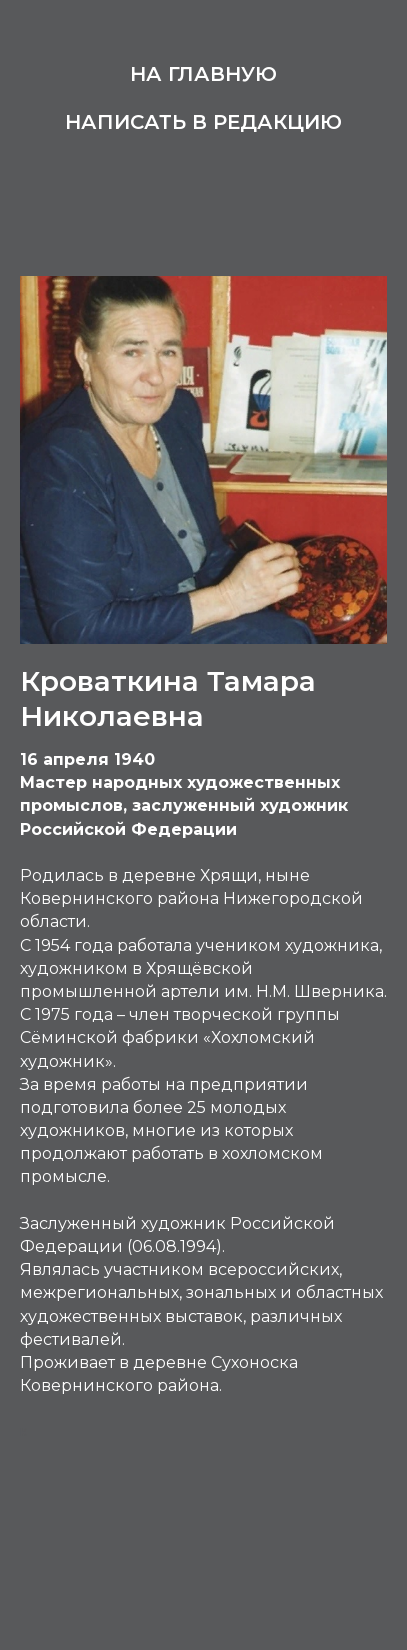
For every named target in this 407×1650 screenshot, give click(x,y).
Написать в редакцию (203, 122)
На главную (203, 74)
